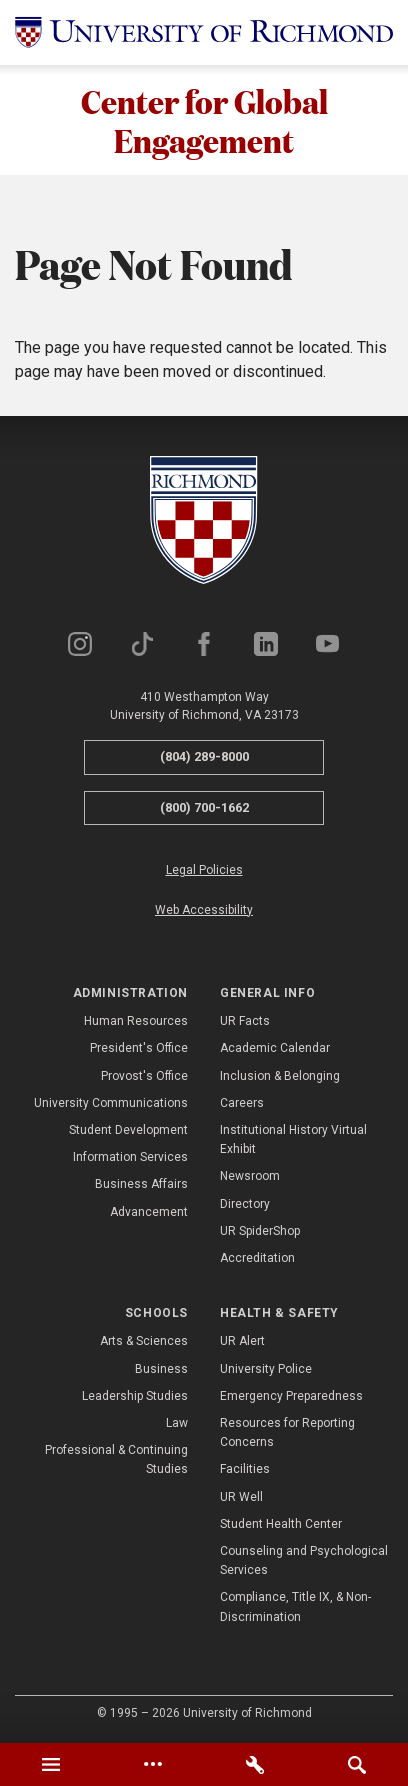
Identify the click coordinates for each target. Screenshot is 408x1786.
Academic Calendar (275, 1048)
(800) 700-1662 (204, 807)
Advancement (149, 1212)
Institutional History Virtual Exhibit (293, 1139)
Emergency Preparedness (291, 1396)
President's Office (139, 1048)
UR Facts (245, 1021)
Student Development (128, 1130)
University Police (266, 1369)
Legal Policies (204, 870)
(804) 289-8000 (204, 756)
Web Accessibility (204, 910)
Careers (242, 1103)
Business (161, 1369)
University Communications (111, 1103)
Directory (245, 1204)
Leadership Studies (135, 1396)
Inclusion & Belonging (280, 1076)
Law (177, 1423)
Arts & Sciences (144, 1341)
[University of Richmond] (204, 32)
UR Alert (242, 1341)
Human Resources (136, 1021)
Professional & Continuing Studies (116, 1459)
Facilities (245, 1469)
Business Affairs (141, 1184)
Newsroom (250, 1176)
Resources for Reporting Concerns (287, 1432)
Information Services (130, 1157)
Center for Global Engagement (204, 120)
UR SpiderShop (260, 1231)
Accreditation (257, 1258)
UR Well (241, 1497)
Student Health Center (281, 1524)
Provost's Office (144, 1076)
